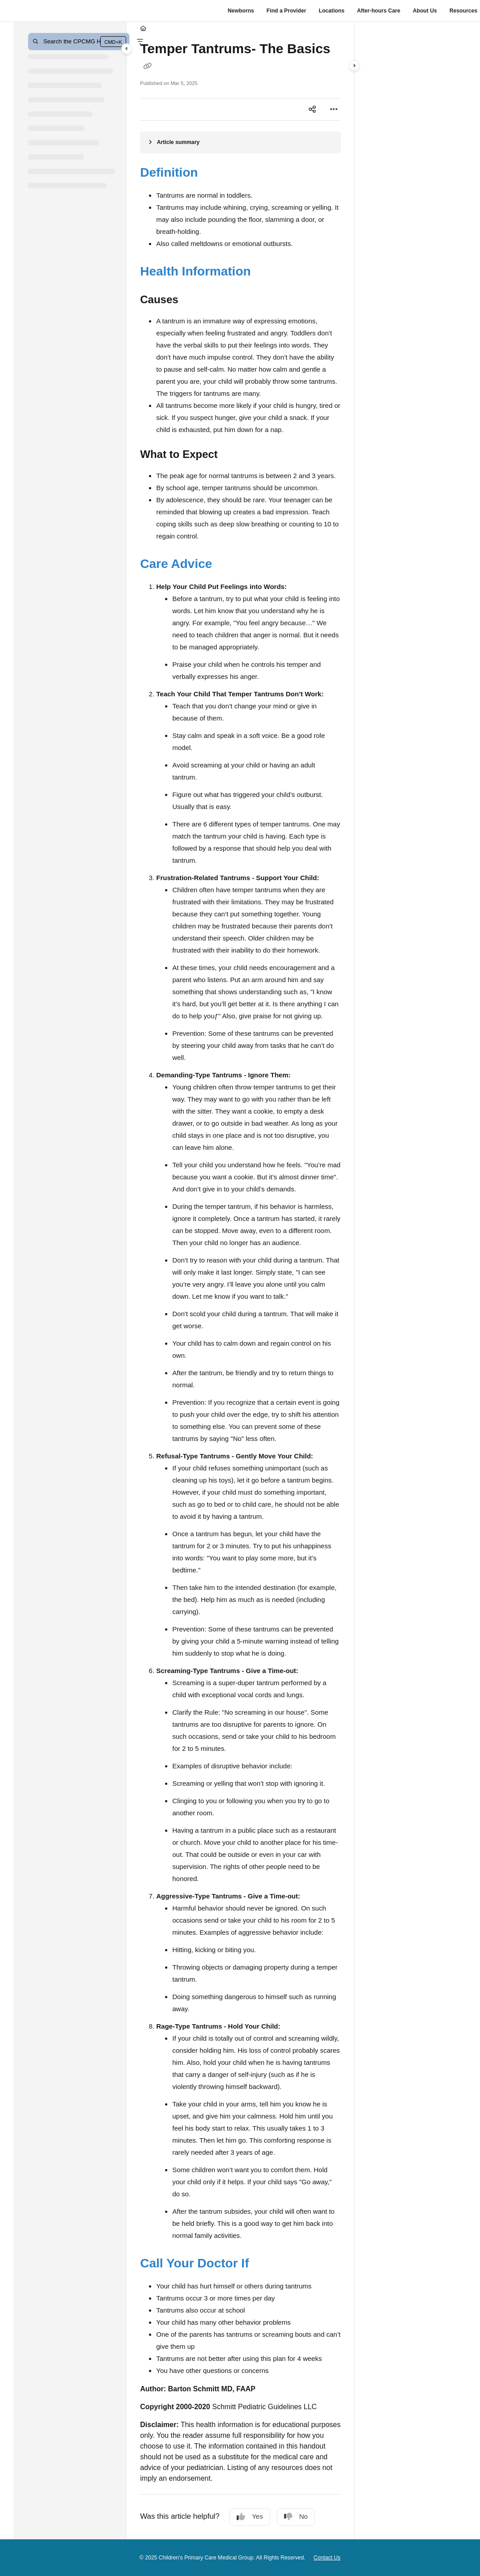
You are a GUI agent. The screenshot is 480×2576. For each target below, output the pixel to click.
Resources (463, 11)
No (296, 2516)
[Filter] (140, 41)
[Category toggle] (126, 48)
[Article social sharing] (312, 109)
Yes (250, 2516)
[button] (79, 42)
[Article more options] (334, 109)
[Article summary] (240, 142)
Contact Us (327, 2558)
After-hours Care (378, 11)
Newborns (241, 11)
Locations (331, 11)
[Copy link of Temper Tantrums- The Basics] (147, 66)
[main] (240, 1280)
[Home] (143, 29)
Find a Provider (286, 11)
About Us (425, 11)
